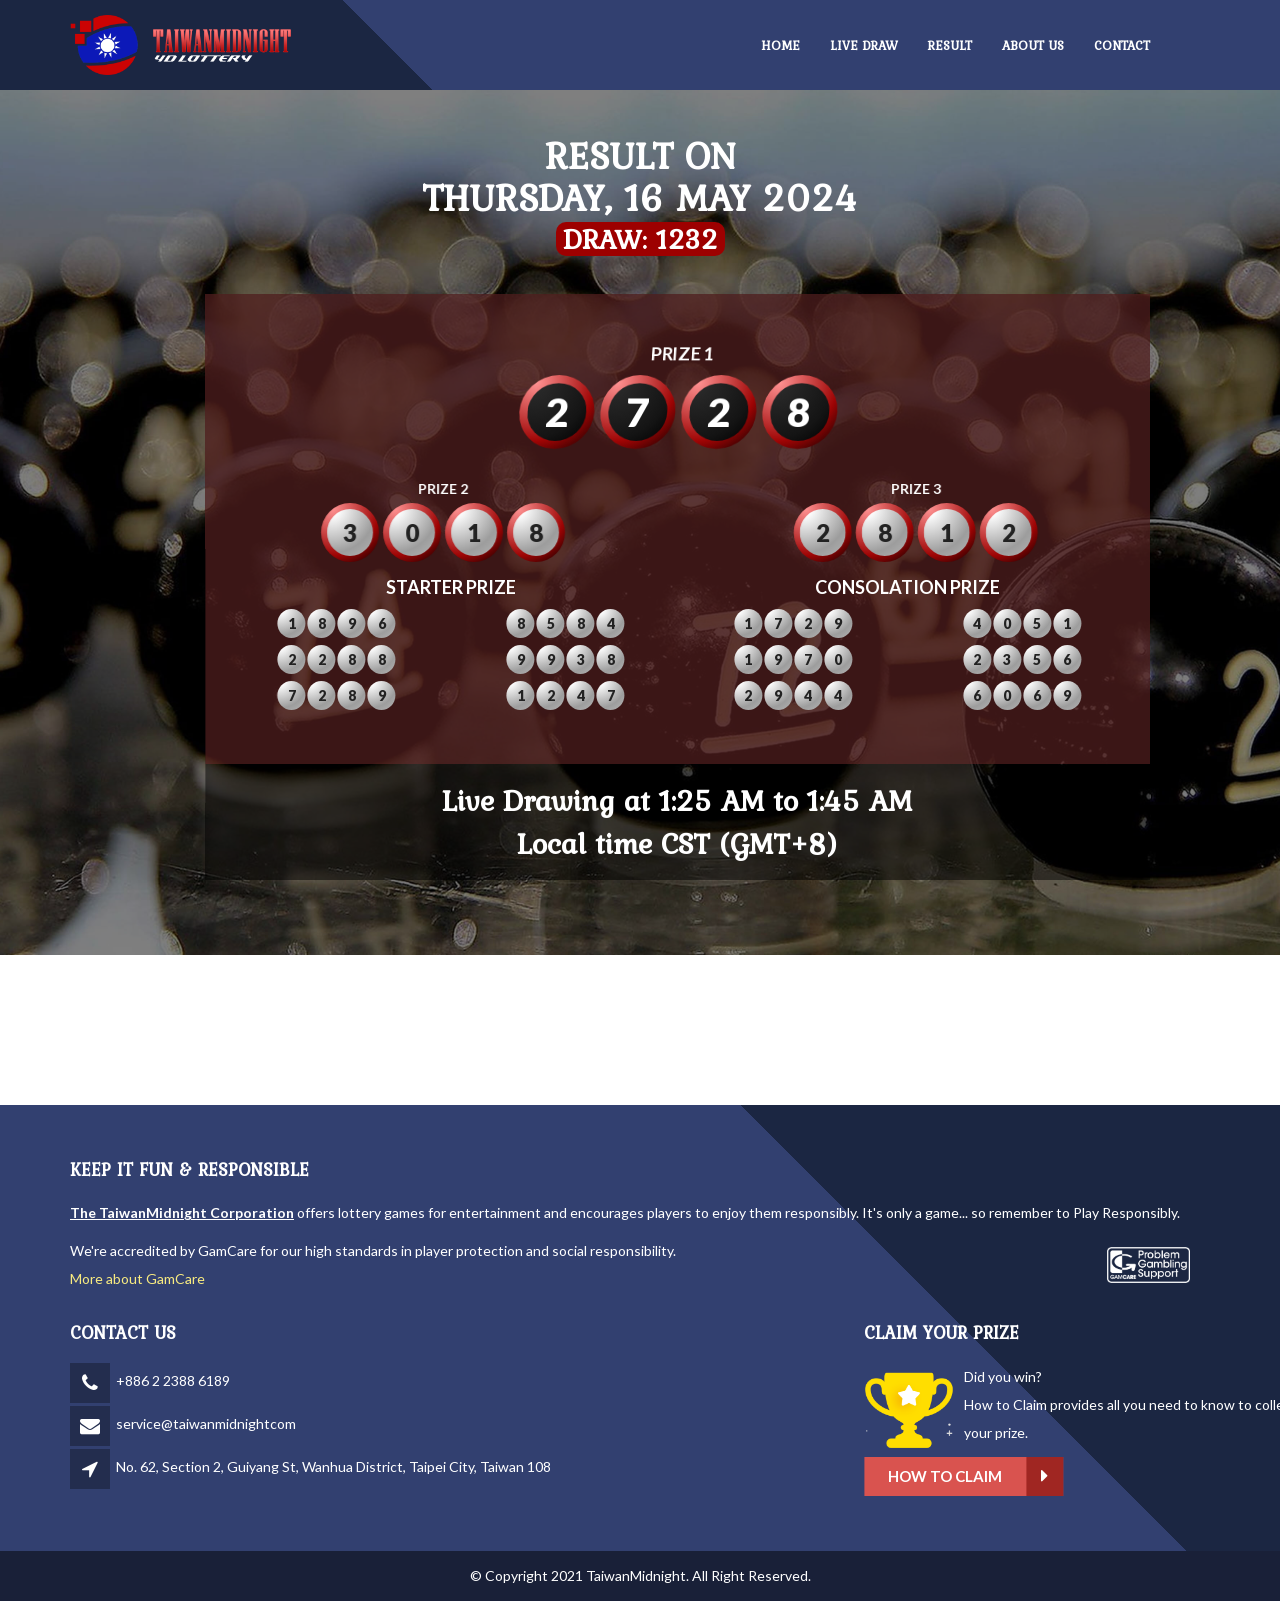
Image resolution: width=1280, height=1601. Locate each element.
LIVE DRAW (864, 45)
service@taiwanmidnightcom (206, 1423)
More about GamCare (137, 1278)
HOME (780, 45)
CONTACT (1122, 45)
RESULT (950, 45)
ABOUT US (1033, 45)
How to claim (1098, 1476)
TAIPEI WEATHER (640, 1030)
